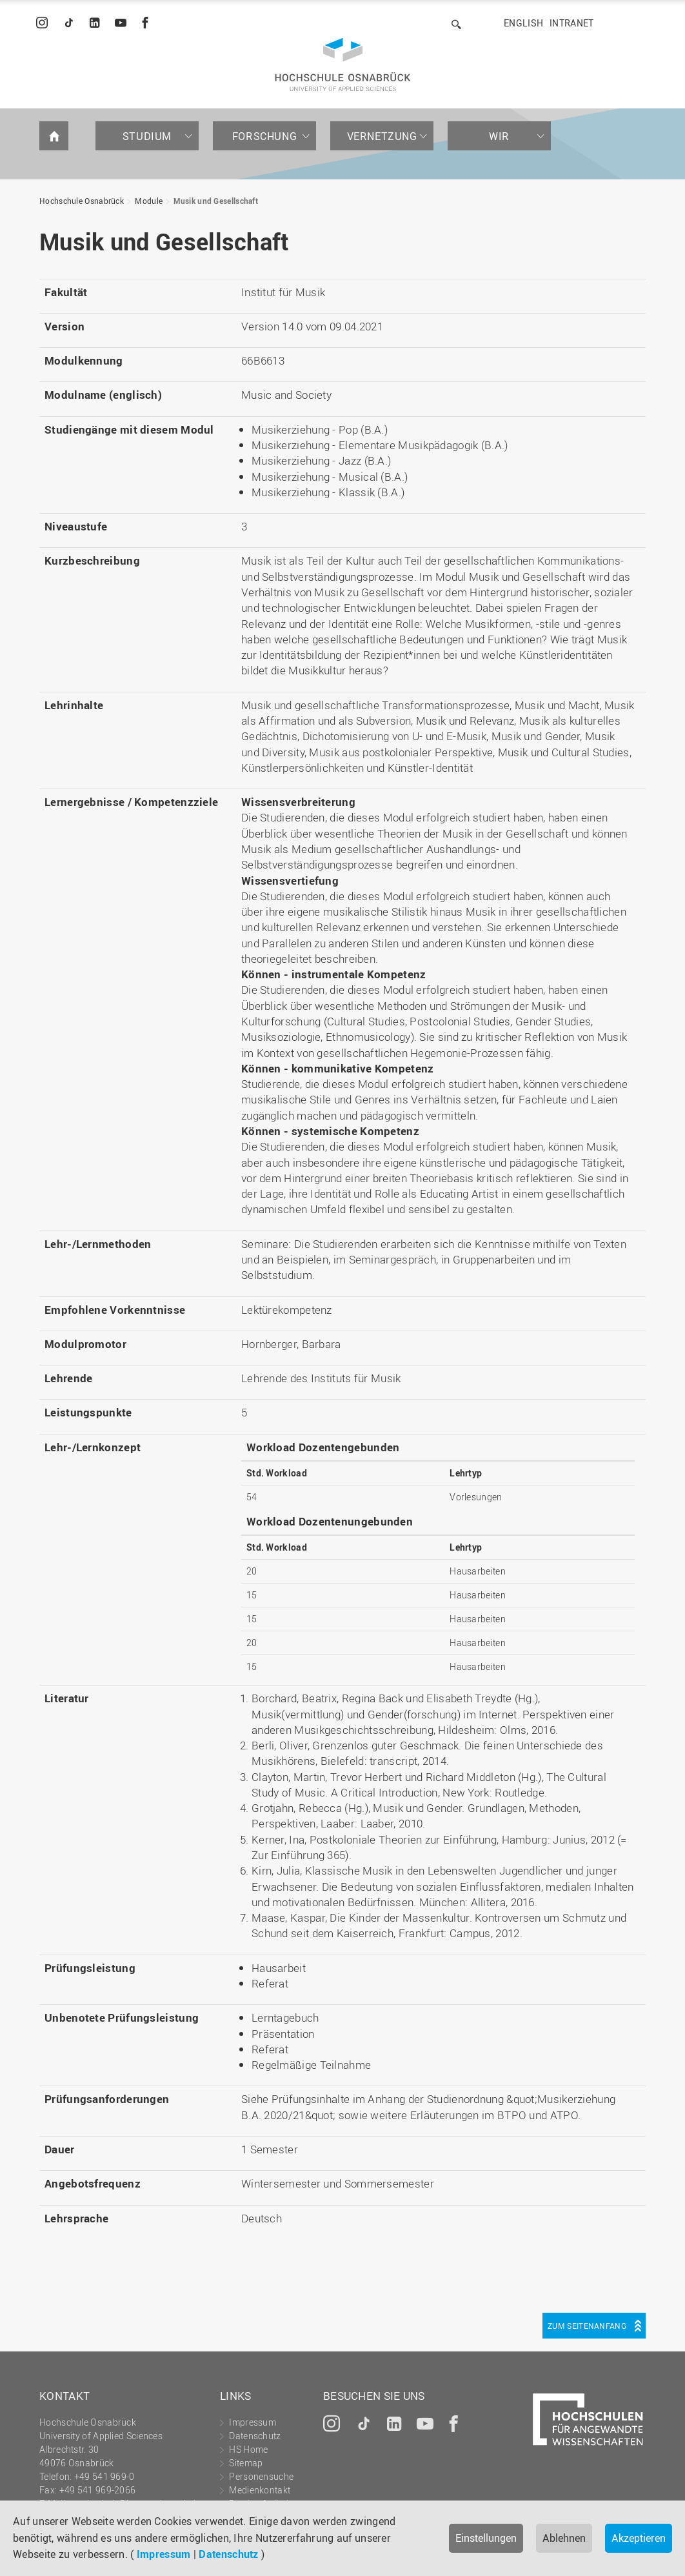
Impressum (164, 2554)
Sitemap (246, 2463)
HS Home (248, 2449)
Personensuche (261, 2476)
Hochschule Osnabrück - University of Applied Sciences (342, 64)
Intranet (571, 23)
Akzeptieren (638, 2538)
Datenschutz (228, 2554)
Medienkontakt (259, 2490)
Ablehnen (564, 2538)
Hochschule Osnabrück (81, 201)
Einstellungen (486, 2538)
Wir (499, 136)
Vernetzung (382, 136)
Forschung (264, 136)
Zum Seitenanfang (587, 2325)
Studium (147, 136)
